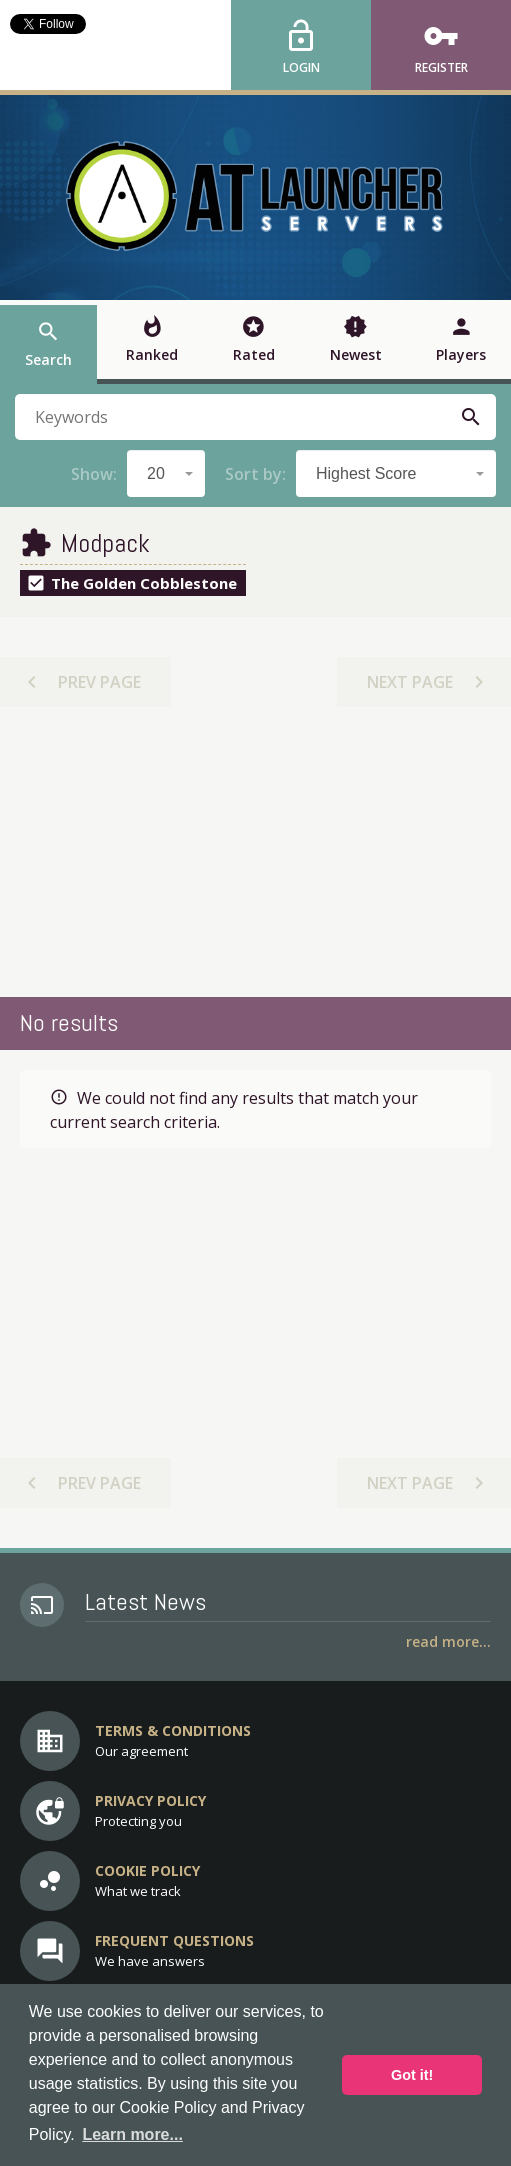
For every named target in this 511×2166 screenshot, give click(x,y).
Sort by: (255, 474)
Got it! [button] (412, 2075)
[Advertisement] (256, 852)
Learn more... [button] (132, 2134)
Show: (94, 474)
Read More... (448, 1641)
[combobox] (166, 473)
